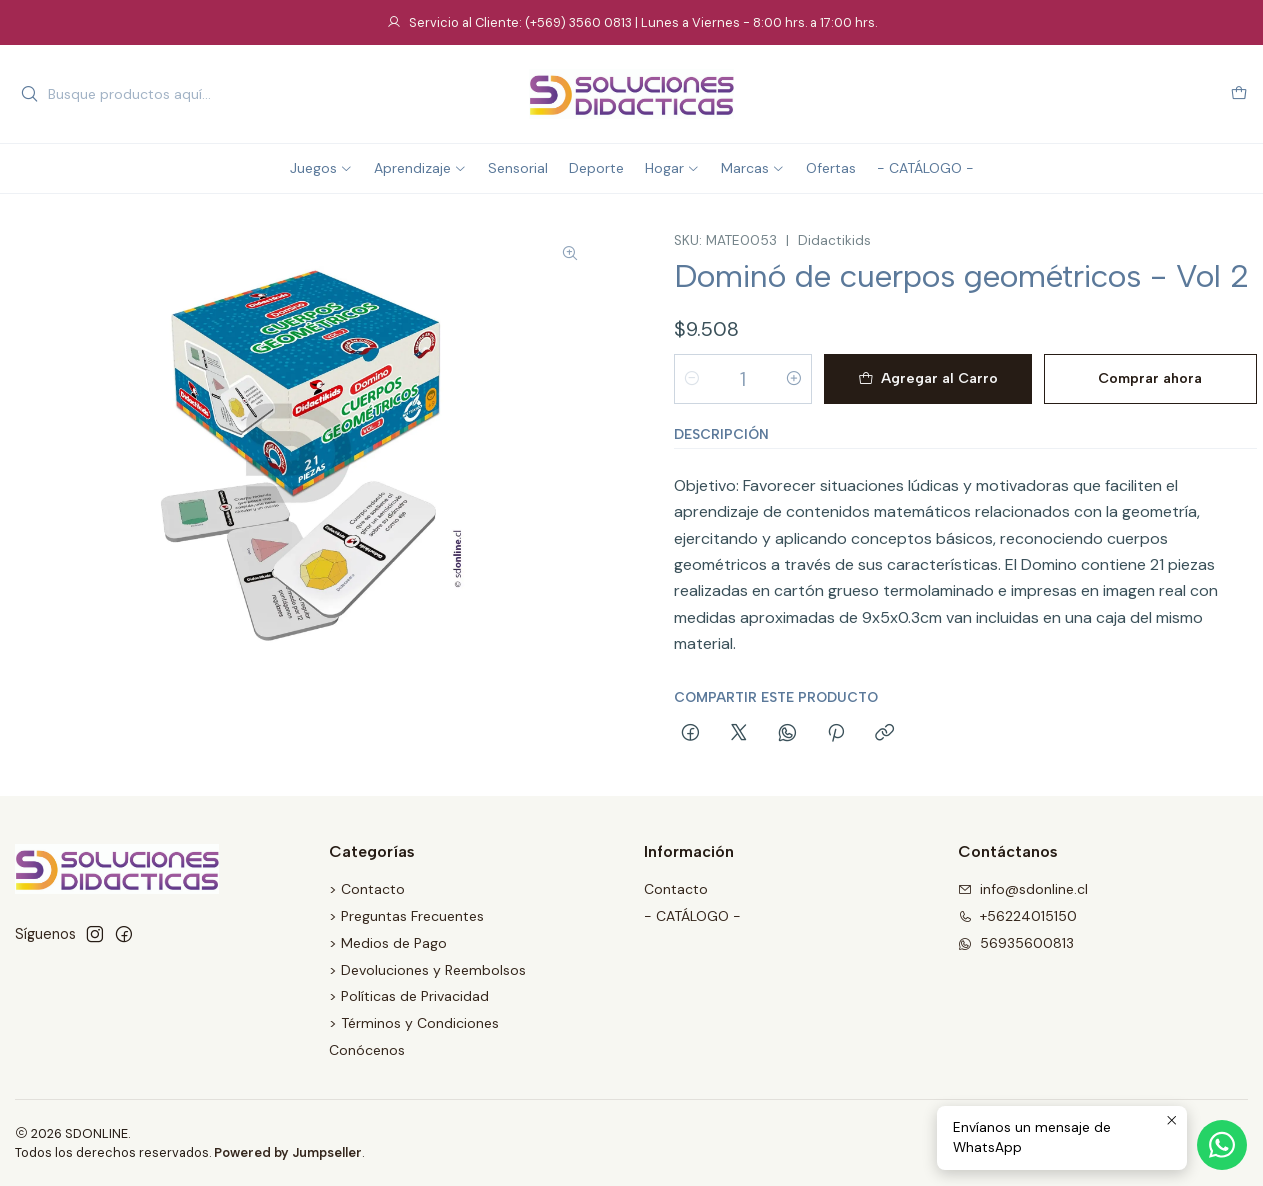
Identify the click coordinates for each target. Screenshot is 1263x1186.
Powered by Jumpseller (288, 1152)
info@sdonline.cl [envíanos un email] (1023, 889)
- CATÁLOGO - (692, 916)
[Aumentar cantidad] (794, 379)
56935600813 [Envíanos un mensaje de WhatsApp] (1016, 943)
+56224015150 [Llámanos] (1017, 916)
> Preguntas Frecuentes (406, 916)
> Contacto (367, 889)
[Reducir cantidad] (692, 379)
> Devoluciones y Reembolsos (427, 970)
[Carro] (1239, 94)
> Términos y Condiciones (414, 1023)
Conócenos (367, 1050)
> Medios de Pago (388, 943)
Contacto (676, 889)
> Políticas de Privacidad (409, 996)
